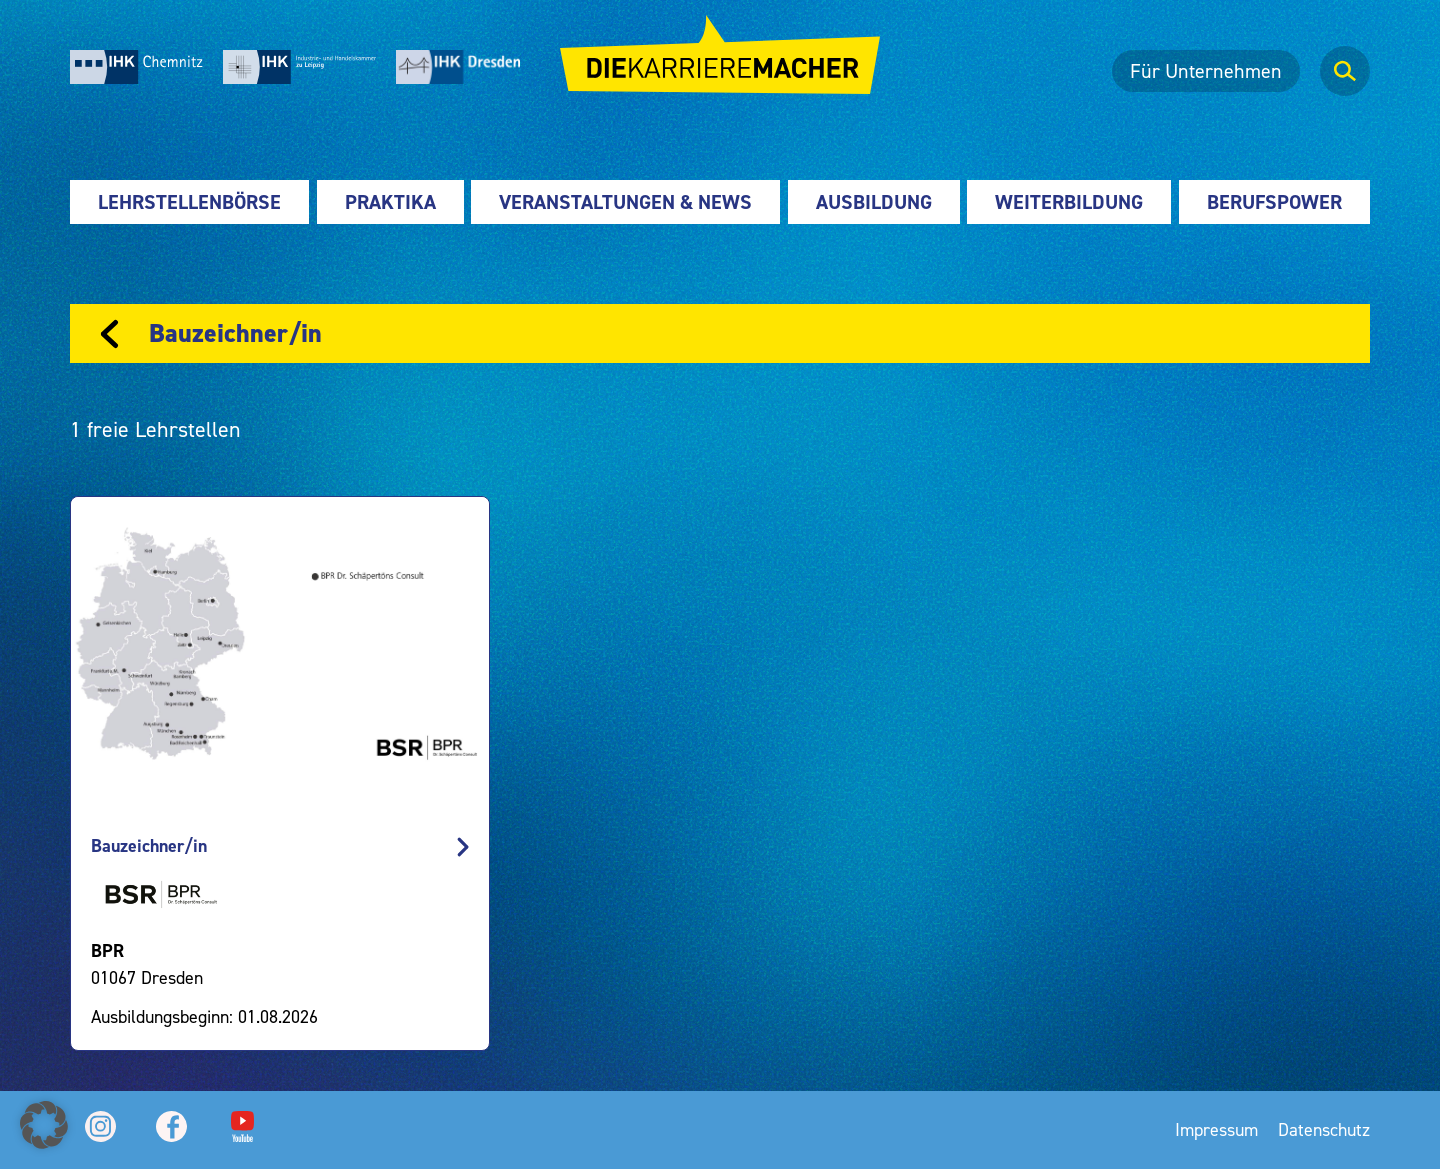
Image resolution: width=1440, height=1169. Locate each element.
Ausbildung (874, 202)
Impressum (1216, 1129)
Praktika (390, 202)
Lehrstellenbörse (189, 202)
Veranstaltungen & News (625, 202)
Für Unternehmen (1206, 71)
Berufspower (1274, 202)
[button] (44, 1125)
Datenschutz (1324, 1129)
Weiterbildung (1069, 202)
